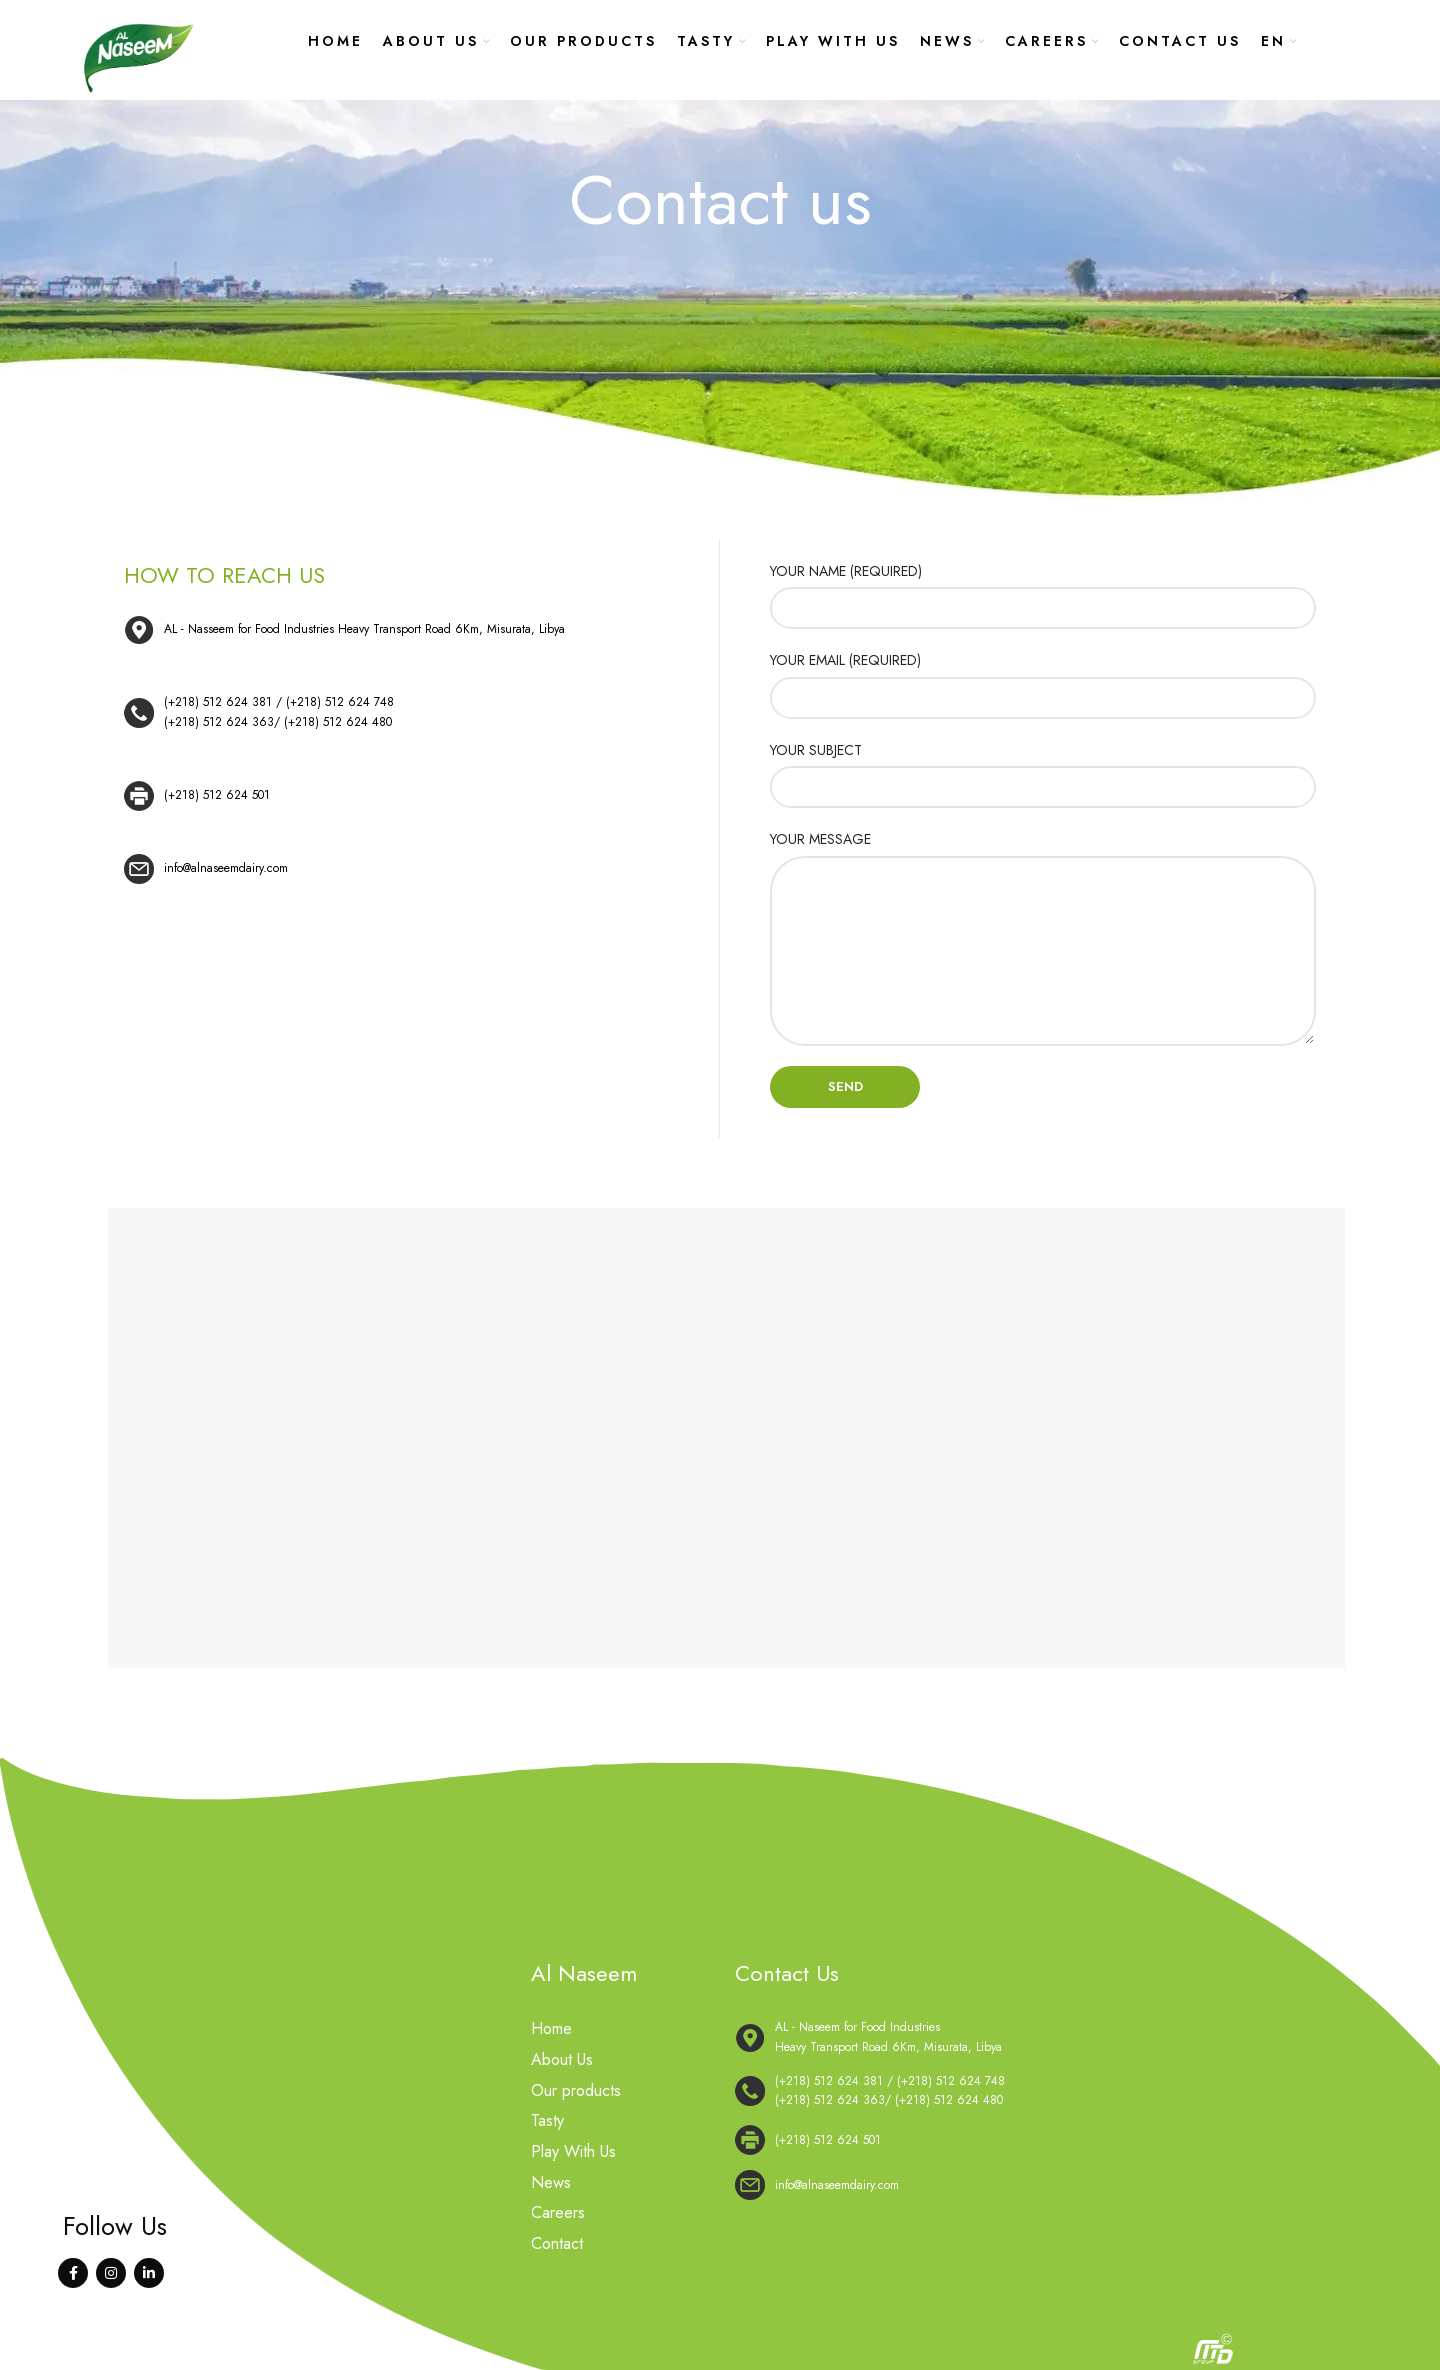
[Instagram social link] (111, 2273)
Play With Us (573, 2151)
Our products (576, 2090)
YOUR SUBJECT (816, 750)
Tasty (547, 2121)
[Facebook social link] (73, 2273)
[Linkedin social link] (149, 2273)
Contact (557, 2242)
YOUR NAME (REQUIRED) (846, 571)
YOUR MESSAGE (820, 839)
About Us (562, 2060)
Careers (558, 2212)
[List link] (396, 713)
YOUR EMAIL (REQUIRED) (845, 660)
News (551, 2181)
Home (551, 2029)
